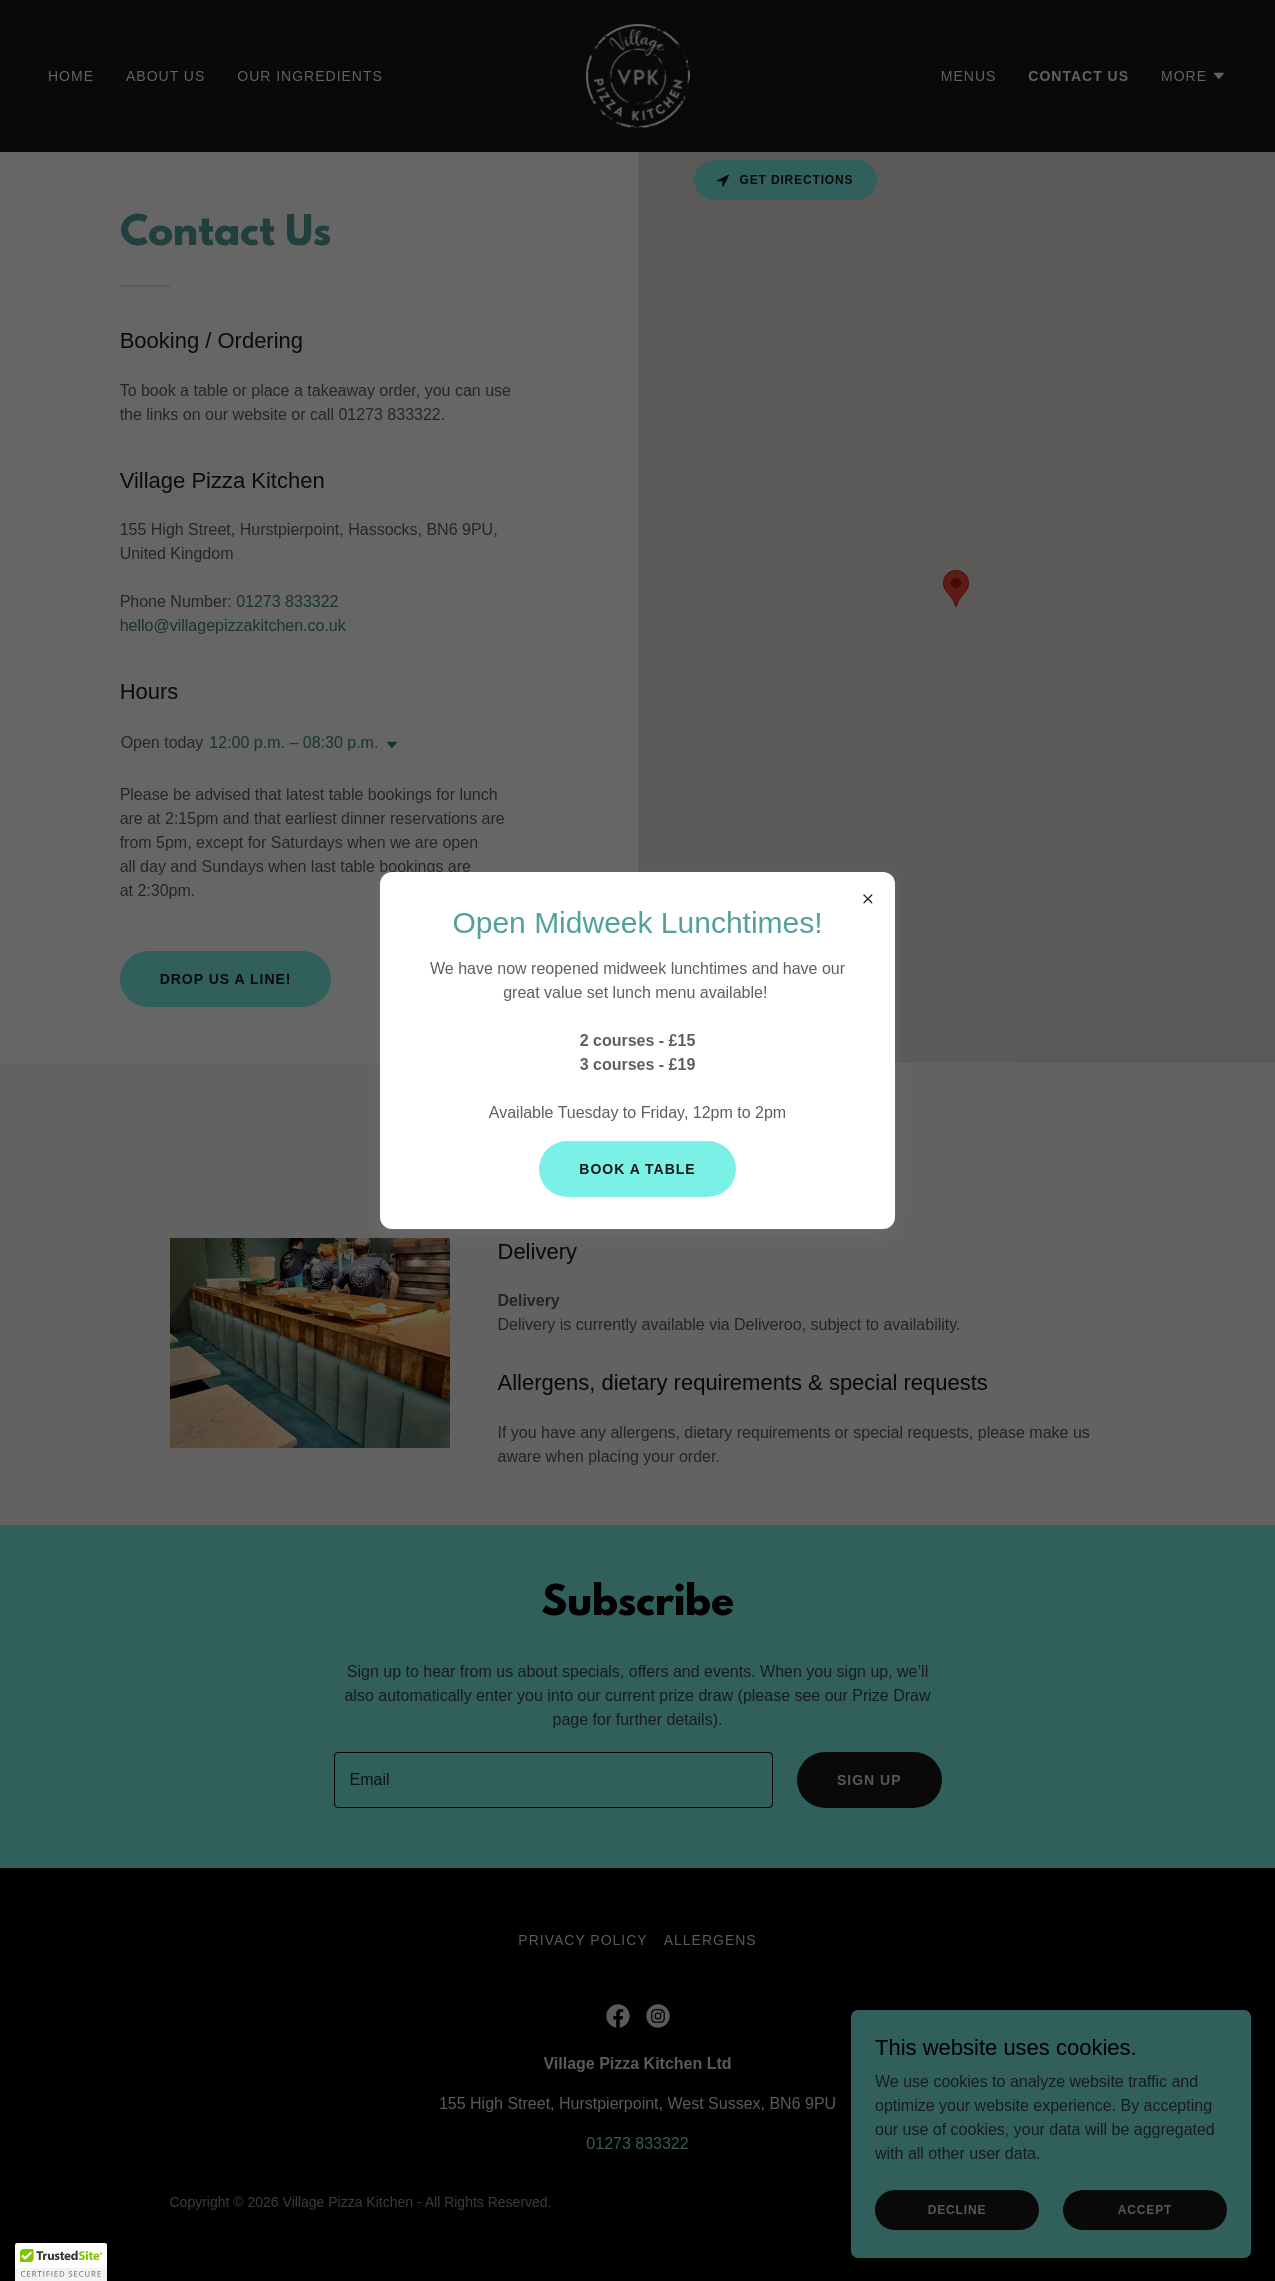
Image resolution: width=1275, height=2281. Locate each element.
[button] (61, 2262)
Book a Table (637, 1169)
